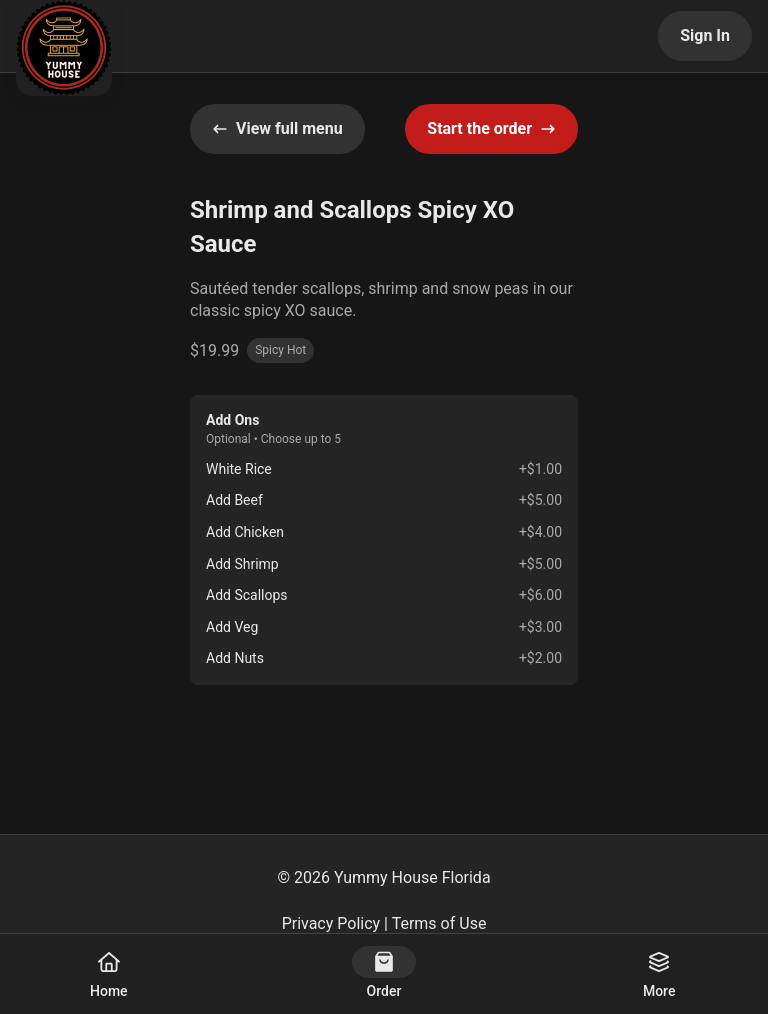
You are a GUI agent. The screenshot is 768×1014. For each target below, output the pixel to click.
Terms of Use (439, 923)
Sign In (705, 35)
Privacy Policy (331, 923)
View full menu (277, 128)
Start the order (491, 128)
